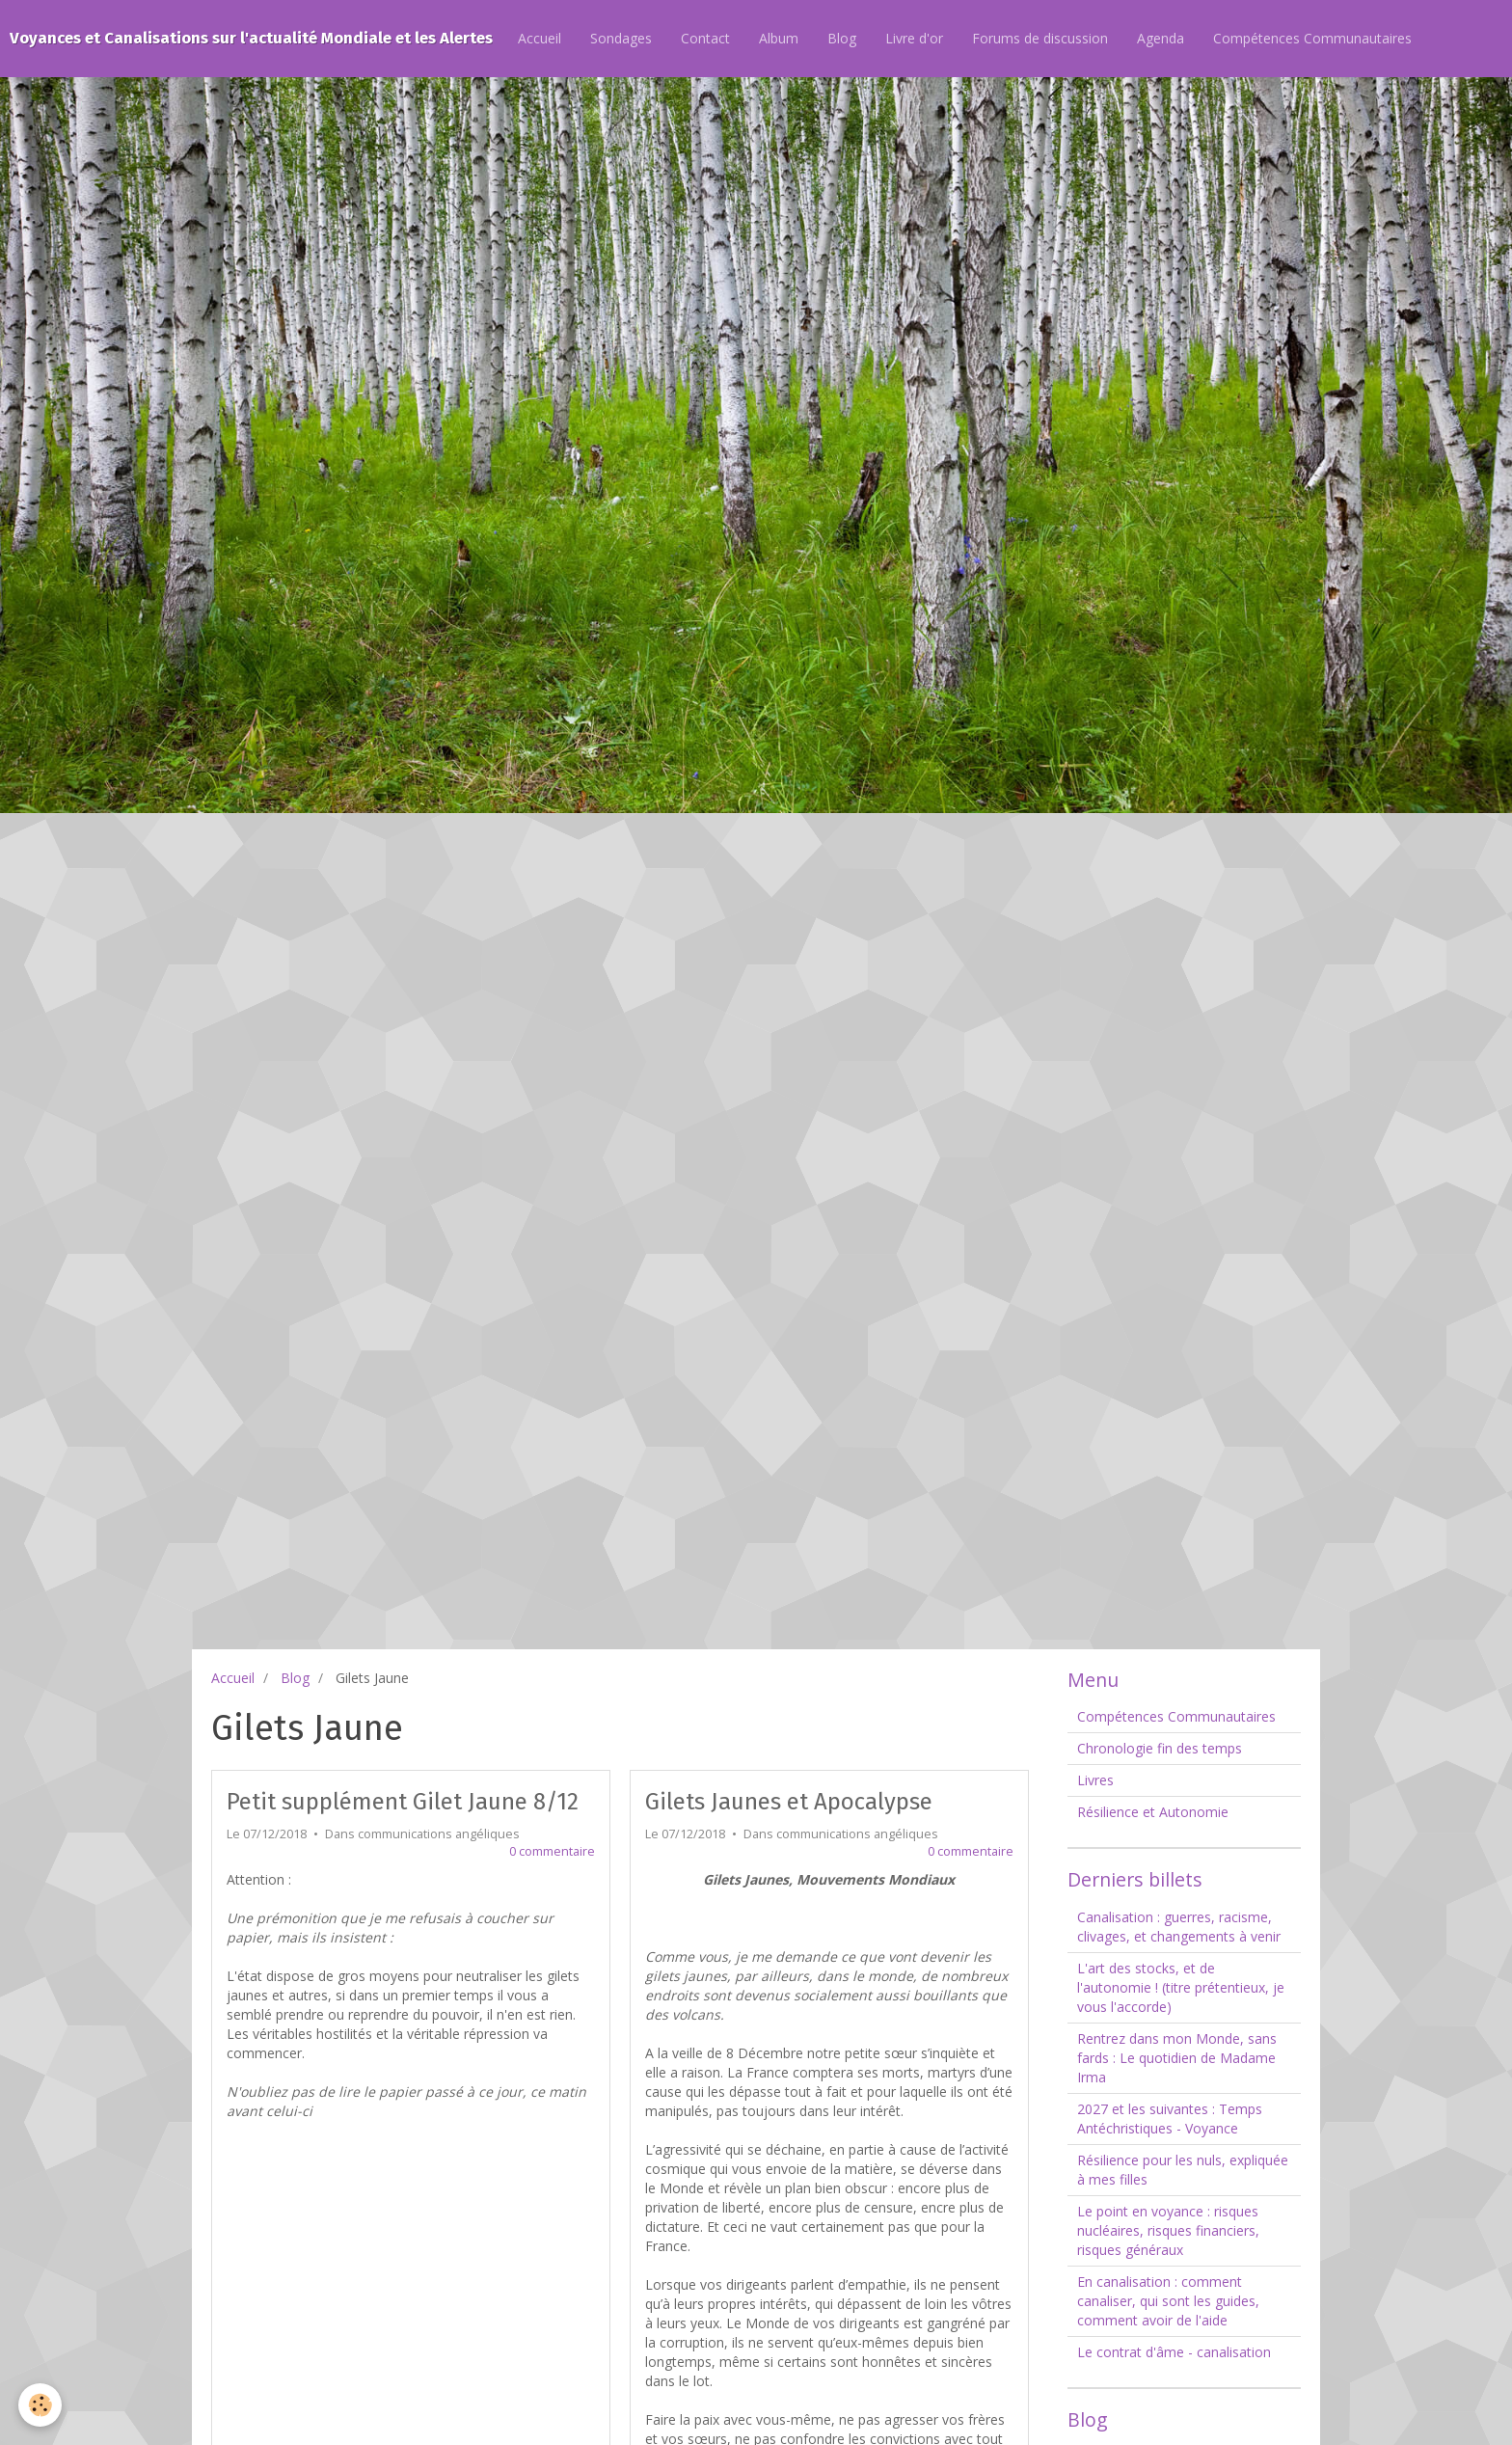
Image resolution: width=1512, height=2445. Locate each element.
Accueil (539, 38)
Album (778, 38)
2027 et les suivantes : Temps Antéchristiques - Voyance (1169, 2118)
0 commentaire (552, 1851)
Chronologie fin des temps (1159, 1748)
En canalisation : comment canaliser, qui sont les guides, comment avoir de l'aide (1168, 2300)
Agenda (1160, 38)
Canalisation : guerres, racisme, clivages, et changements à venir (1179, 1926)
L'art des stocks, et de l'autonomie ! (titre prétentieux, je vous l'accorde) (1180, 1987)
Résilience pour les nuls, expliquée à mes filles (1182, 2169)
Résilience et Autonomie (1152, 1812)
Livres (1095, 1780)
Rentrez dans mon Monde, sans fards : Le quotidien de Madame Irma (1177, 2057)
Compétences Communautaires (1312, 38)
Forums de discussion (1040, 38)
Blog (841, 38)
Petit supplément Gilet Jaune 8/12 (403, 1801)
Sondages (621, 38)
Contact (705, 38)
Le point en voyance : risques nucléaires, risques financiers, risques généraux (1168, 2230)
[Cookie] (41, 2405)
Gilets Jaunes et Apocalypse (788, 1801)
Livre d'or (914, 38)
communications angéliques (439, 1834)
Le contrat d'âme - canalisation (1174, 2352)
